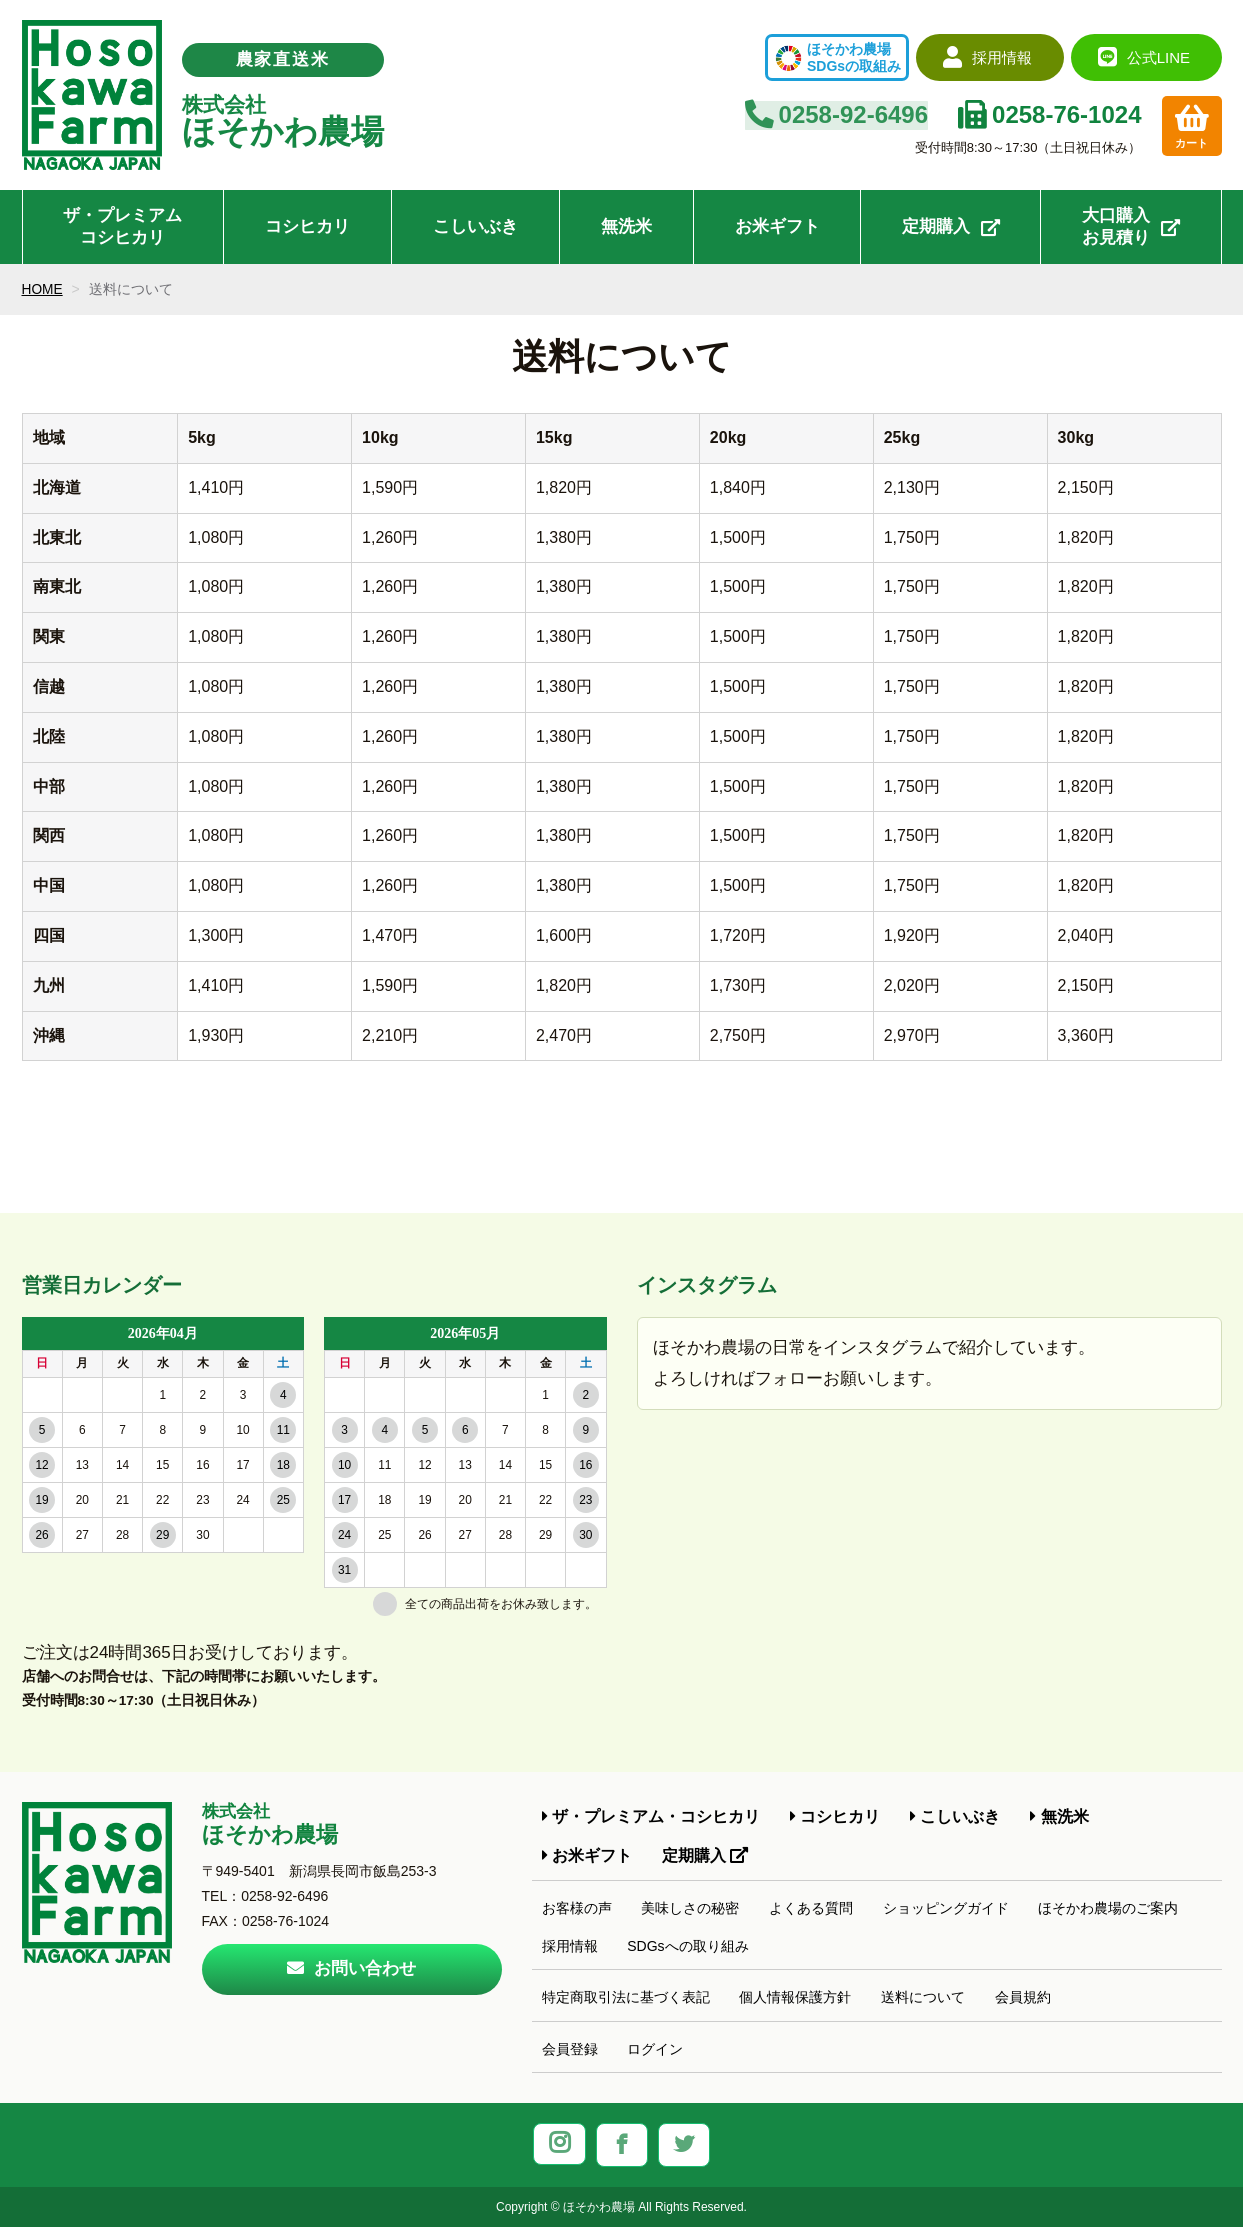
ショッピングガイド (946, 1908)
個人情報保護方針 (795, 1997)
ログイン (655, 2049)
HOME (43, 289)
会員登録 (570, 2049)
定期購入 (950, 226)
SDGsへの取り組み (687, 1946)
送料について (923, 1997)
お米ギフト (777, 226)
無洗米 (626, 226)
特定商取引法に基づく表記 (626, 1997)
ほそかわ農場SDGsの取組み (854, 57)
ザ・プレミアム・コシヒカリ (651, 1816)
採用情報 (570, 1946)
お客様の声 (577, 1908)
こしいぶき (475, 226)
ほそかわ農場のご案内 (1108, 1908)
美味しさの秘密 (690, 1908)
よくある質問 (811, 1908)
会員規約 (1023, 1997)
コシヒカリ (307, 226)
